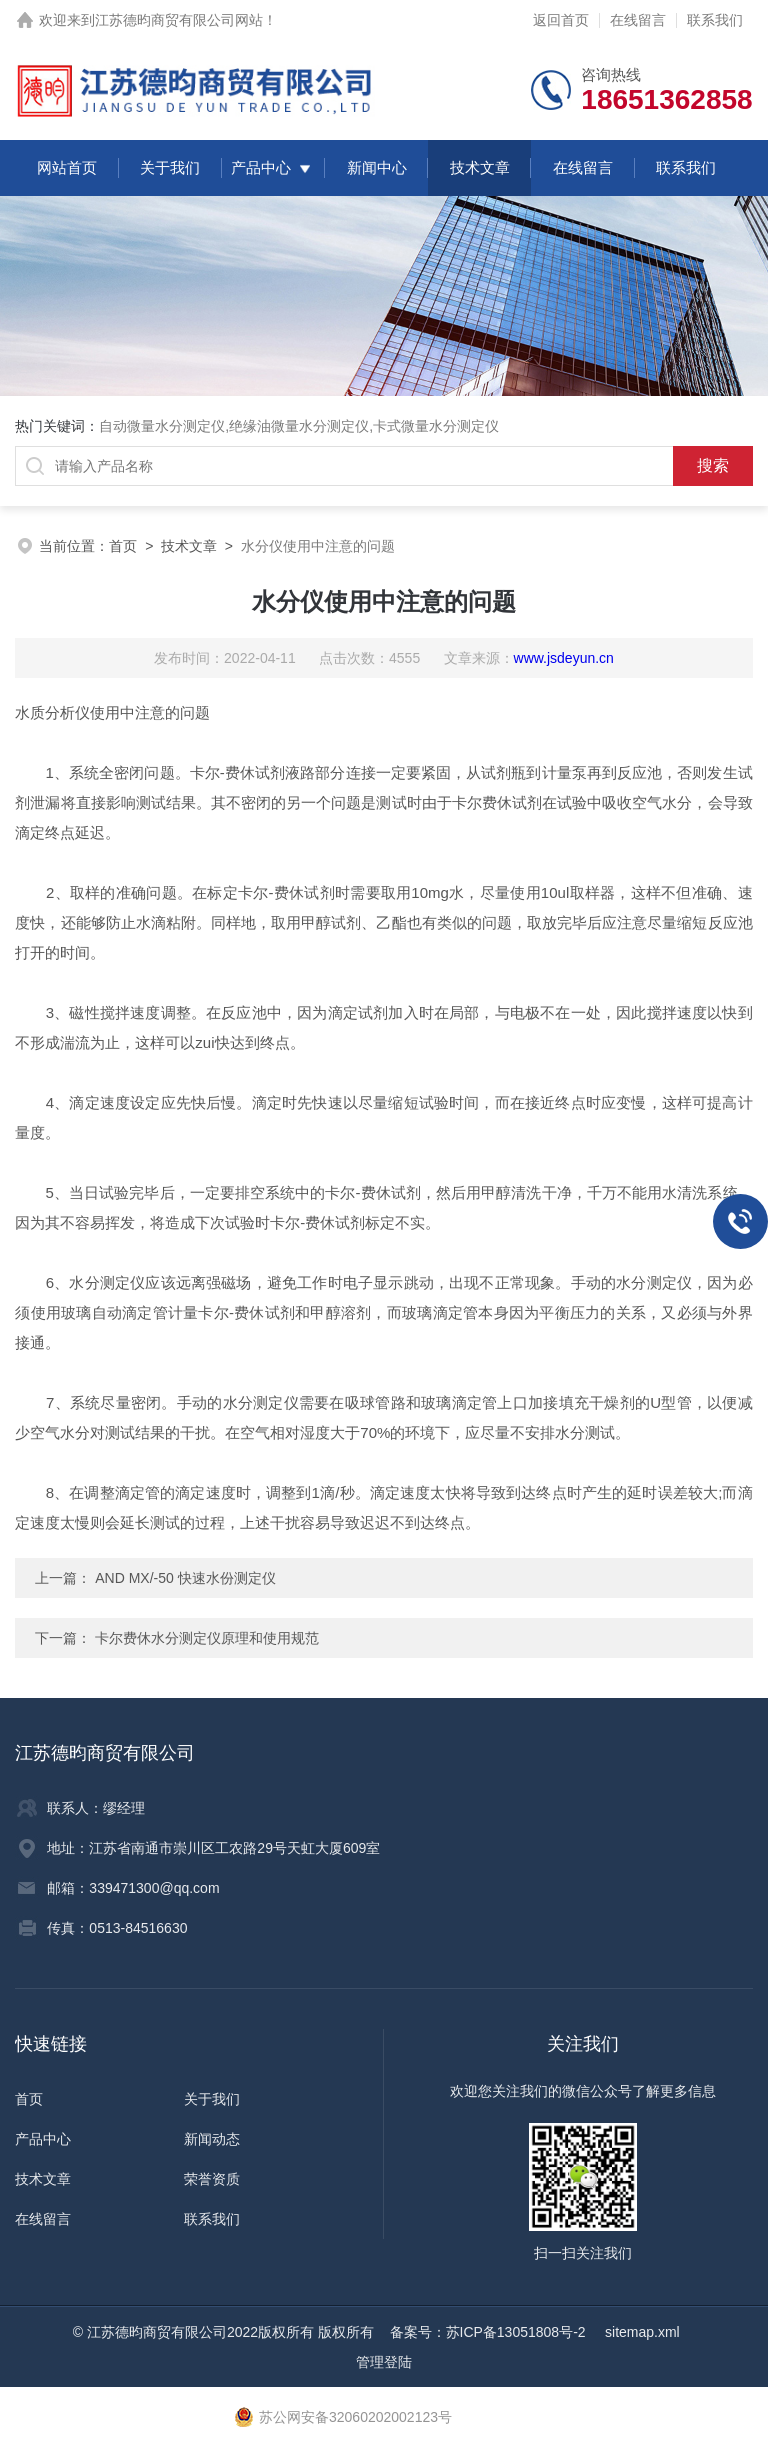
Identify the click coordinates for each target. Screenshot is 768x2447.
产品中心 (261, 167)
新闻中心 (377, 167)
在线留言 (638, 20)
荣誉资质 (212, 2179)
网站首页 (67, 167)
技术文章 (480, 167)
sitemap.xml (642, 2332)
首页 (123, 546)
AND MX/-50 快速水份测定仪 (183, 1578)
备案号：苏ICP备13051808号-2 (490, 2332)
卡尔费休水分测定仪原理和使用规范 (207, 1638)
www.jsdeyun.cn (564, 658)
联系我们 (715, 20)
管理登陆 (384, 2362)
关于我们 (170, 167)
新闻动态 (212, 2139)
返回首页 (561, 20)
